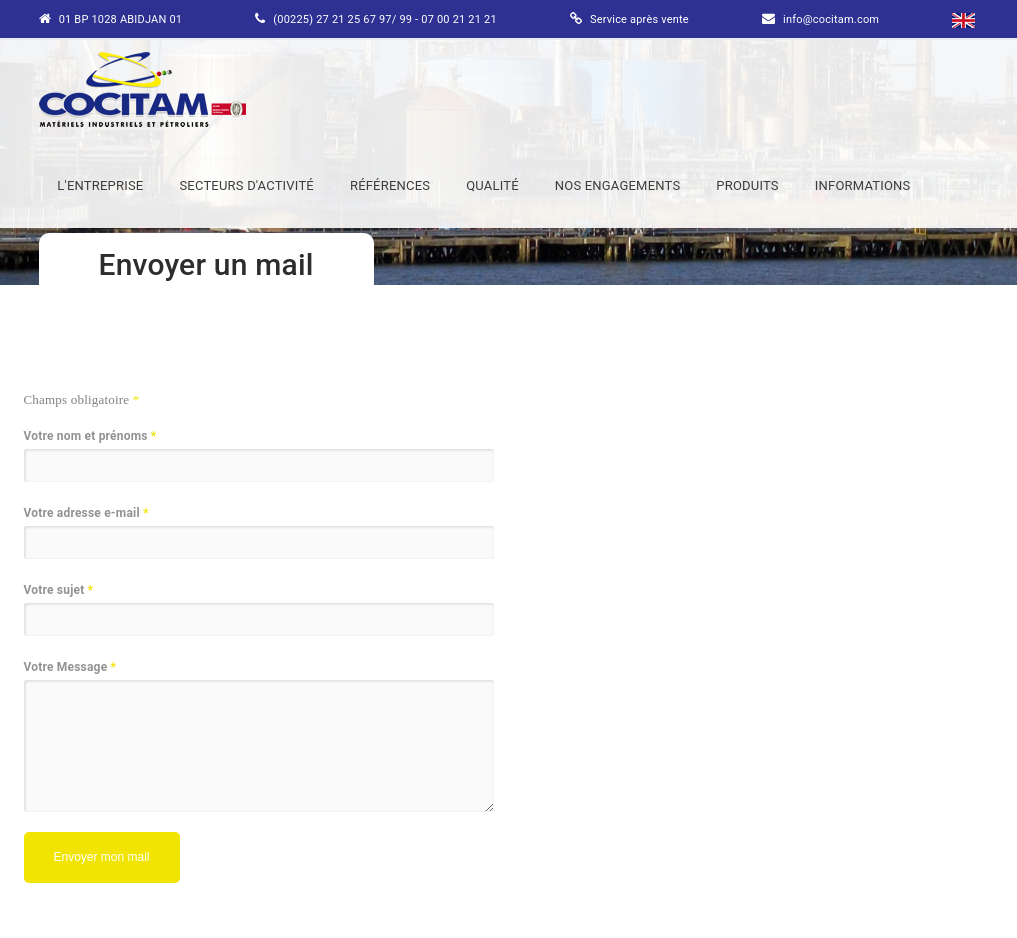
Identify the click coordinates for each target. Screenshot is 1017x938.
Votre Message (70, 667)
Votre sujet (59, 590)
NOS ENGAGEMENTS (618, 185)
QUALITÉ (492, 185)
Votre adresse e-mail (86, 513)
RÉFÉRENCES (390, 185)
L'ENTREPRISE (100, 185)
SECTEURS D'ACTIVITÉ (246, 185)
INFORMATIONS (863, 185)
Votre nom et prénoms (90, 436)
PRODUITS (747, 185)
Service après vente (639, 19)
